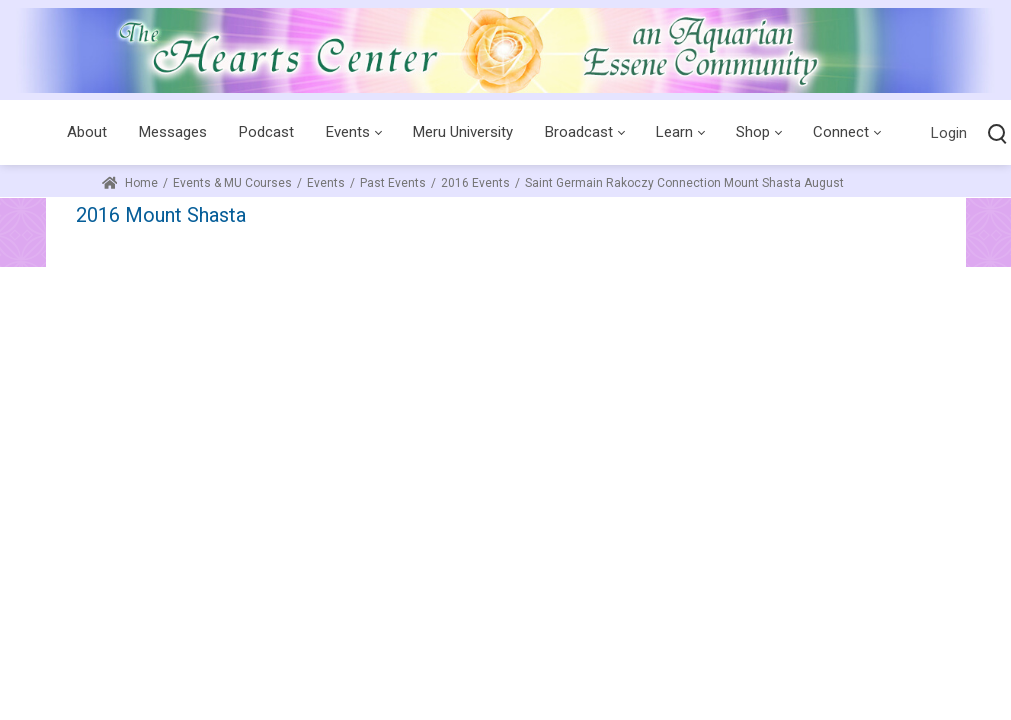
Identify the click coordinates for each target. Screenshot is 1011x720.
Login (949, 133)
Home (130, 183)
